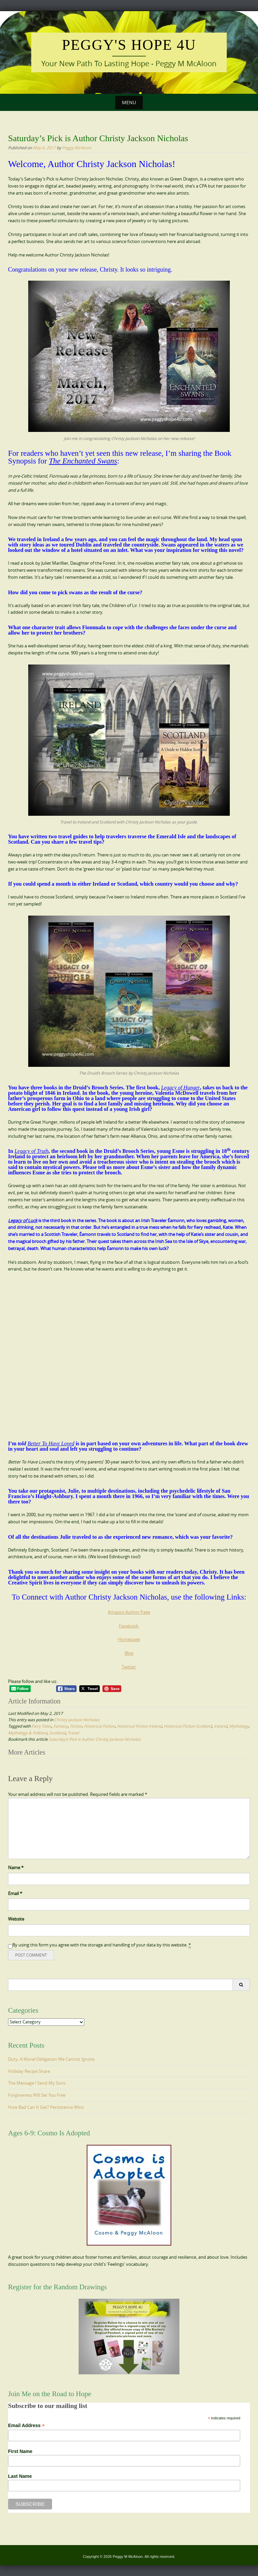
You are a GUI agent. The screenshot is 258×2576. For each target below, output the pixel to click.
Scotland (57, 1732)
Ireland (220, 1726)
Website (16, 1919)
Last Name (20, 2476)
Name (16, 1867)
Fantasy (60, 1726)
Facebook (129, 1626)
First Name (20, 2451)
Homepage (129, 1639)
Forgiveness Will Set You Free (37, 2095)
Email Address (26, 2425)
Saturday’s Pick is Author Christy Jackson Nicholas (95, 1739)
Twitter (129, 1667)
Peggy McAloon (76, 147)
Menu (129, 102)
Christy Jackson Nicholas (76, 1719)
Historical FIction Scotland (188, 1726)
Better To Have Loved (51, 1443)
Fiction (76, 1726)
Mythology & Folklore (27, 1732)
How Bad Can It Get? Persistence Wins (46, 2107)
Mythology (239, 1726)
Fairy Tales (41, 1726)
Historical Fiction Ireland (139, 1726)
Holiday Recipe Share (29, 2071)
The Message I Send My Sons (37, 2083)
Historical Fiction (99, 1726)
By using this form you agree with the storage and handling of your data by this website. (101, 1945)
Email (15, 1893)
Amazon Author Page (129, 1612)
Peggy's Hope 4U (129, 45)
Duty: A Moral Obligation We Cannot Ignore (51, 2059)
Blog (129, 1653)
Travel (73, 1732)
